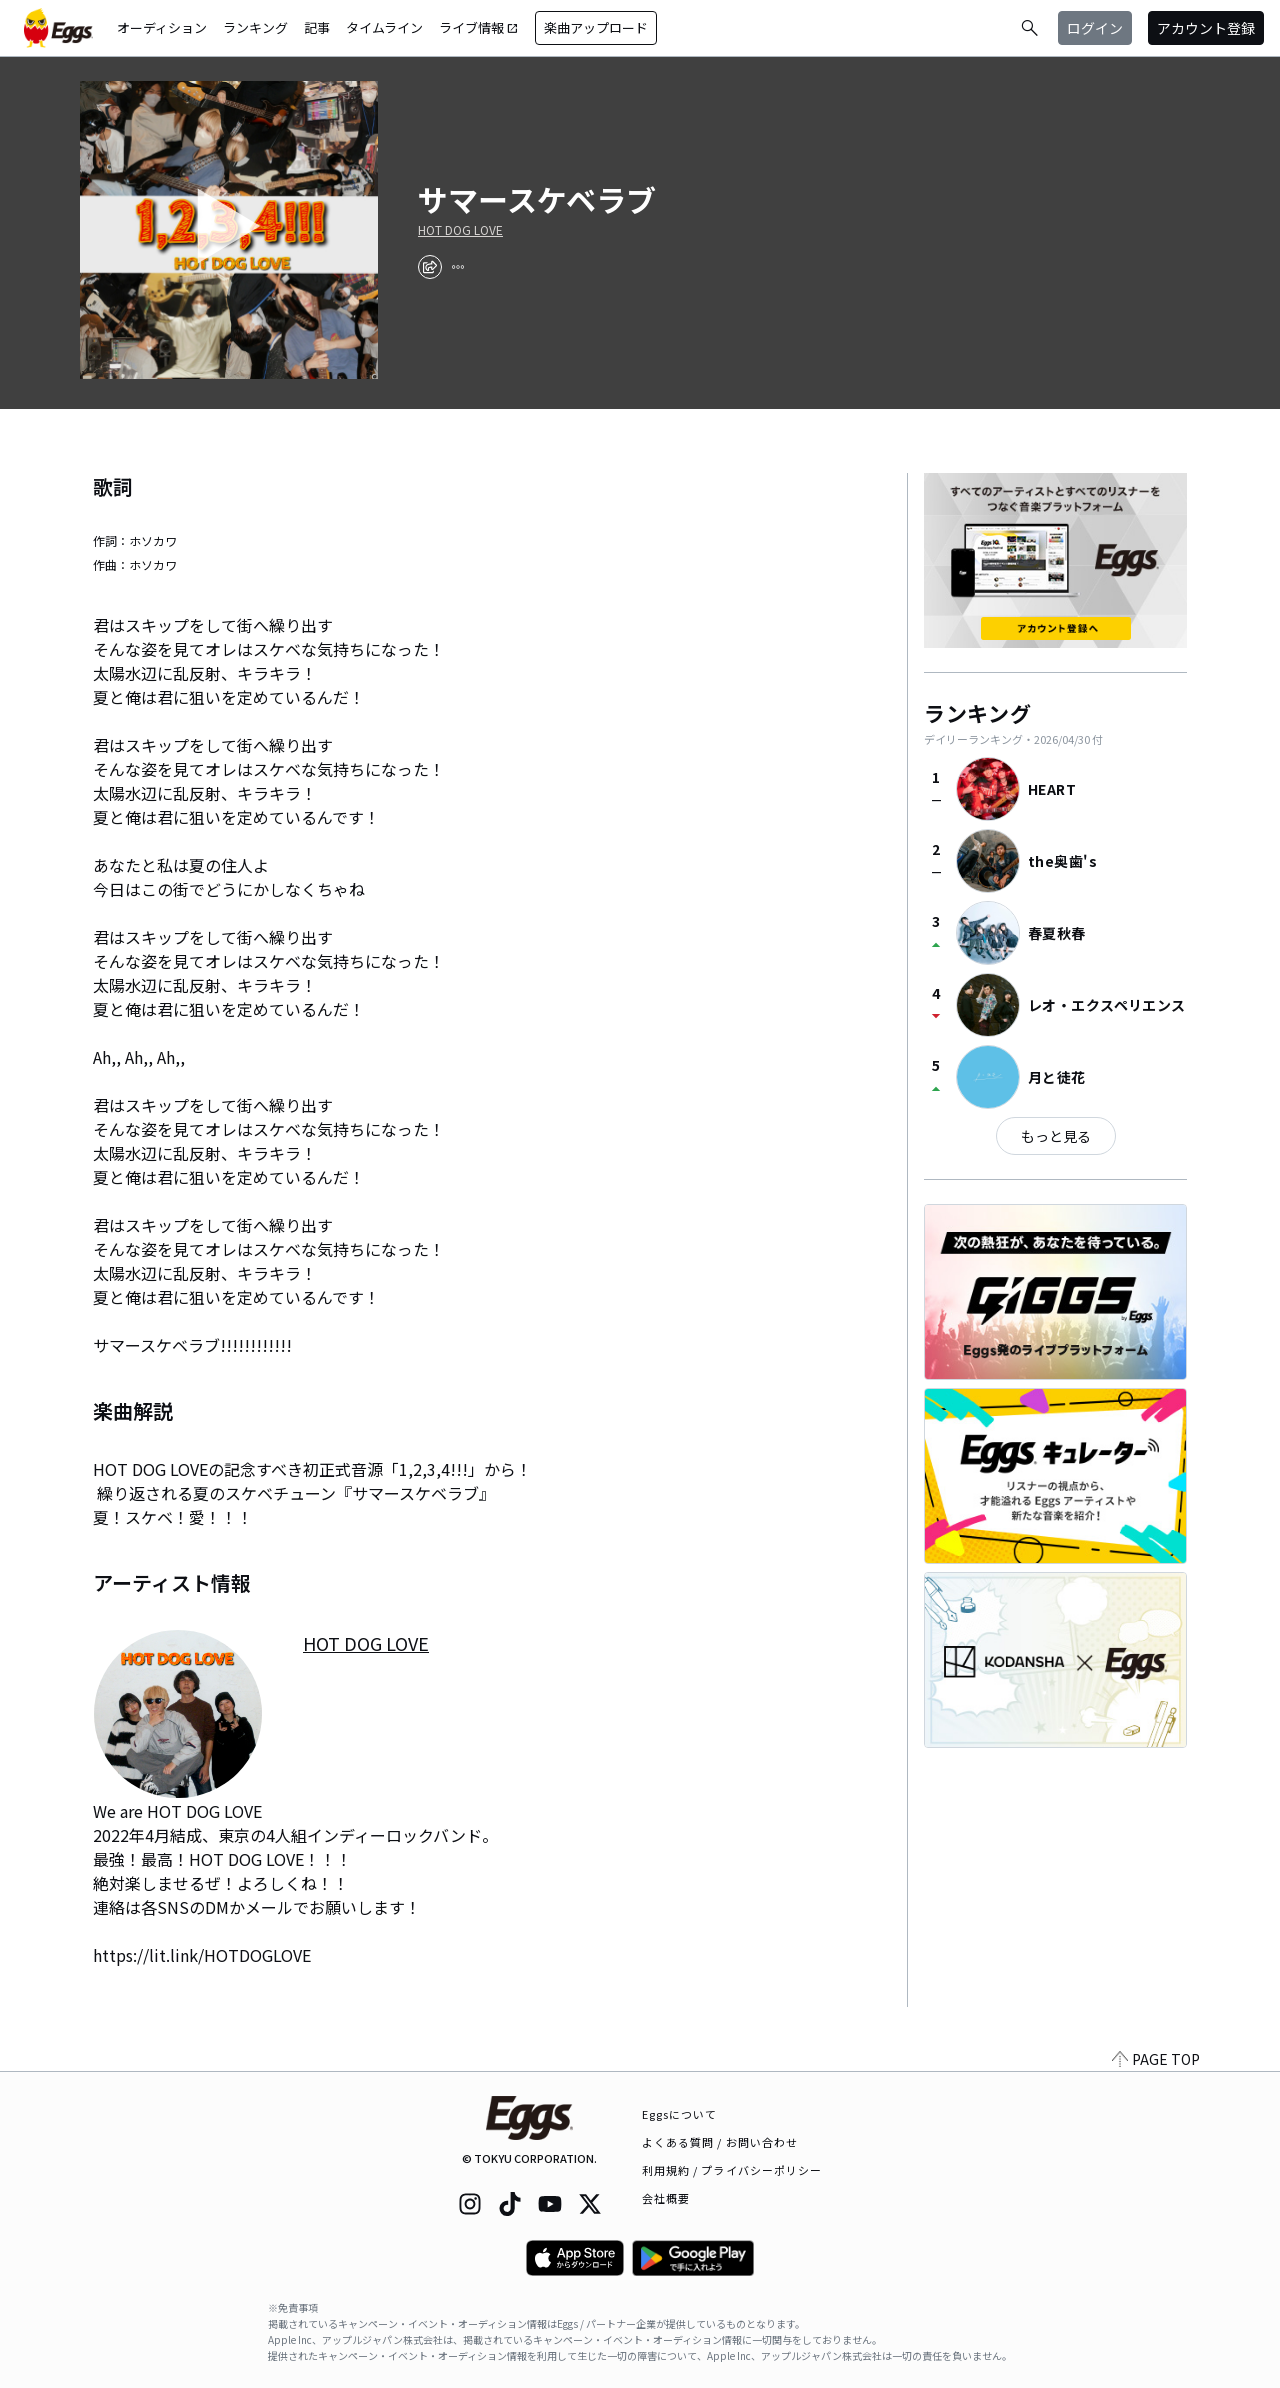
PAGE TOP (1156, 2059)
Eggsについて (680, 2114)
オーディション (162, 27)
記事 (317, 27)
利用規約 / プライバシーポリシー (732, 2170)
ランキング (255, 27)
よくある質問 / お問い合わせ (720, 2142)
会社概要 (666, 2198)
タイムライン (384, 27)
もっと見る (1056, 1136)
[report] (458, 267)
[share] (430, 267)
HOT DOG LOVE (460, 230)
